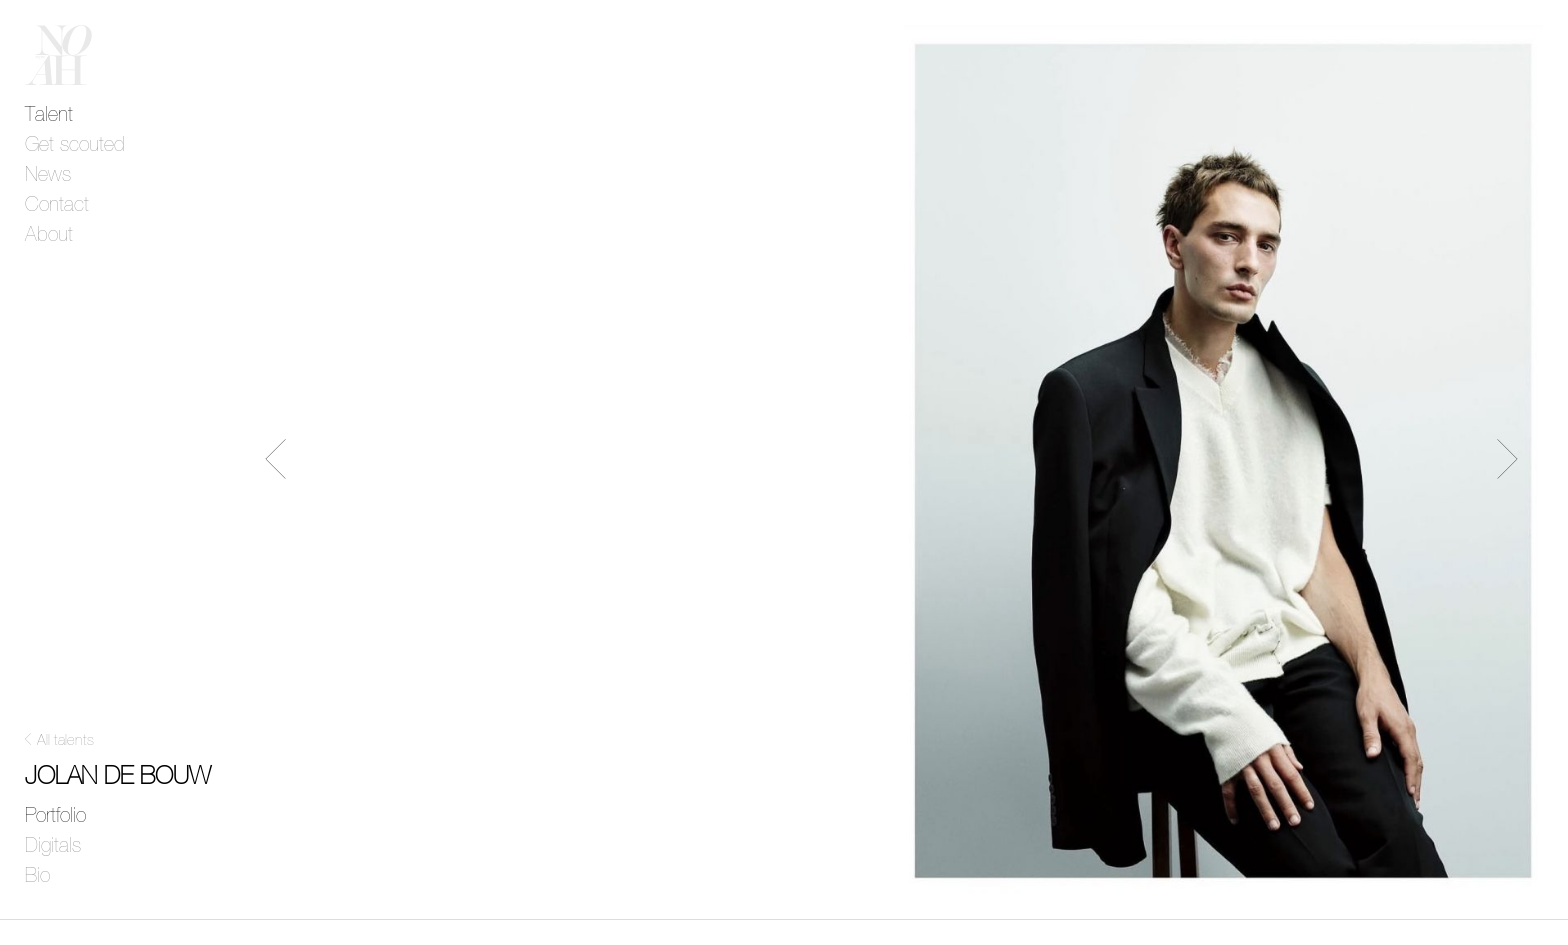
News (48, 175)
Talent (49, 115)
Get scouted (75, 145)
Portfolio (55, 816)
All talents (65, 740)
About (49, 235)
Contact (57, 205)
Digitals (53, 846)
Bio (37, 876)
